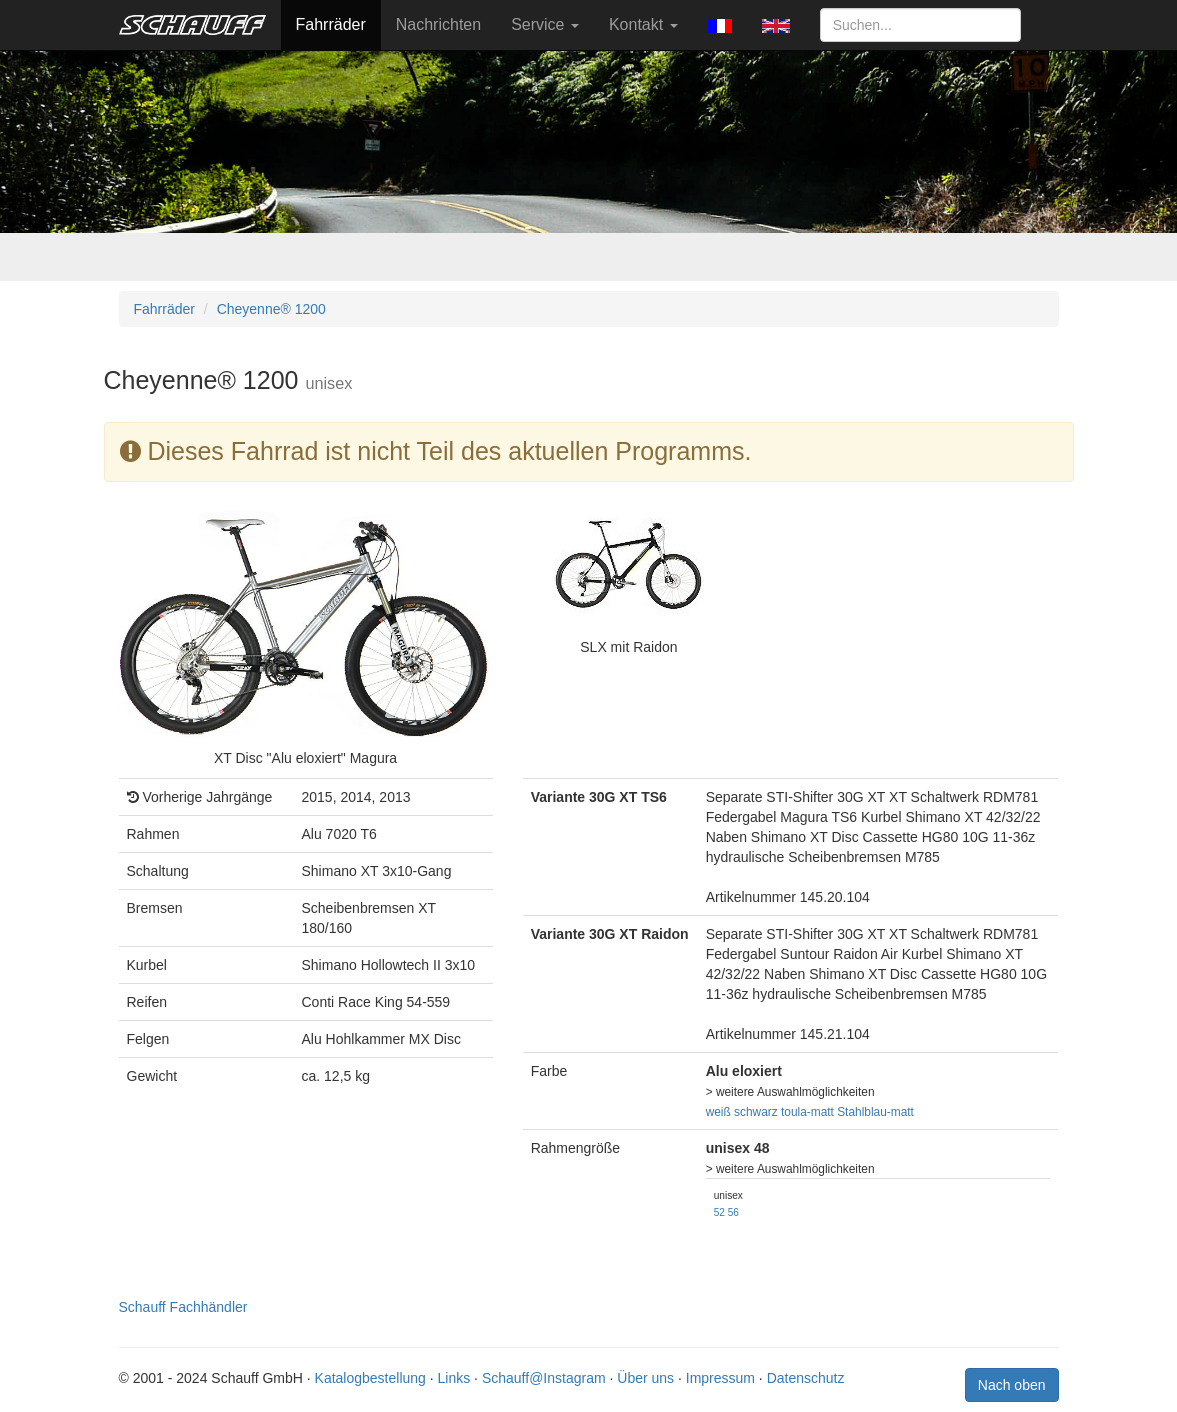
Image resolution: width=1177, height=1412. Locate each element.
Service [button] (545, 24)
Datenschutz (806, 1378)
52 (719, 1212)
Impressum (720, 1378)
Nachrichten (438, 24)
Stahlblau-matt (875, 1112)
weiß (718, 1112)
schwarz (756, 1112)
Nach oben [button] (1012, 1385)
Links (454, 1378)
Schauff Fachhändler (183, 1307)
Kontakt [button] (643, 24)
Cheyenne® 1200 (271, 309)
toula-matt (807, 1112)
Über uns (645, 1378)
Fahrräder (331, 24)
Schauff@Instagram (544, 1378)
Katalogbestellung (370, 1378)
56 (733, 1212)
